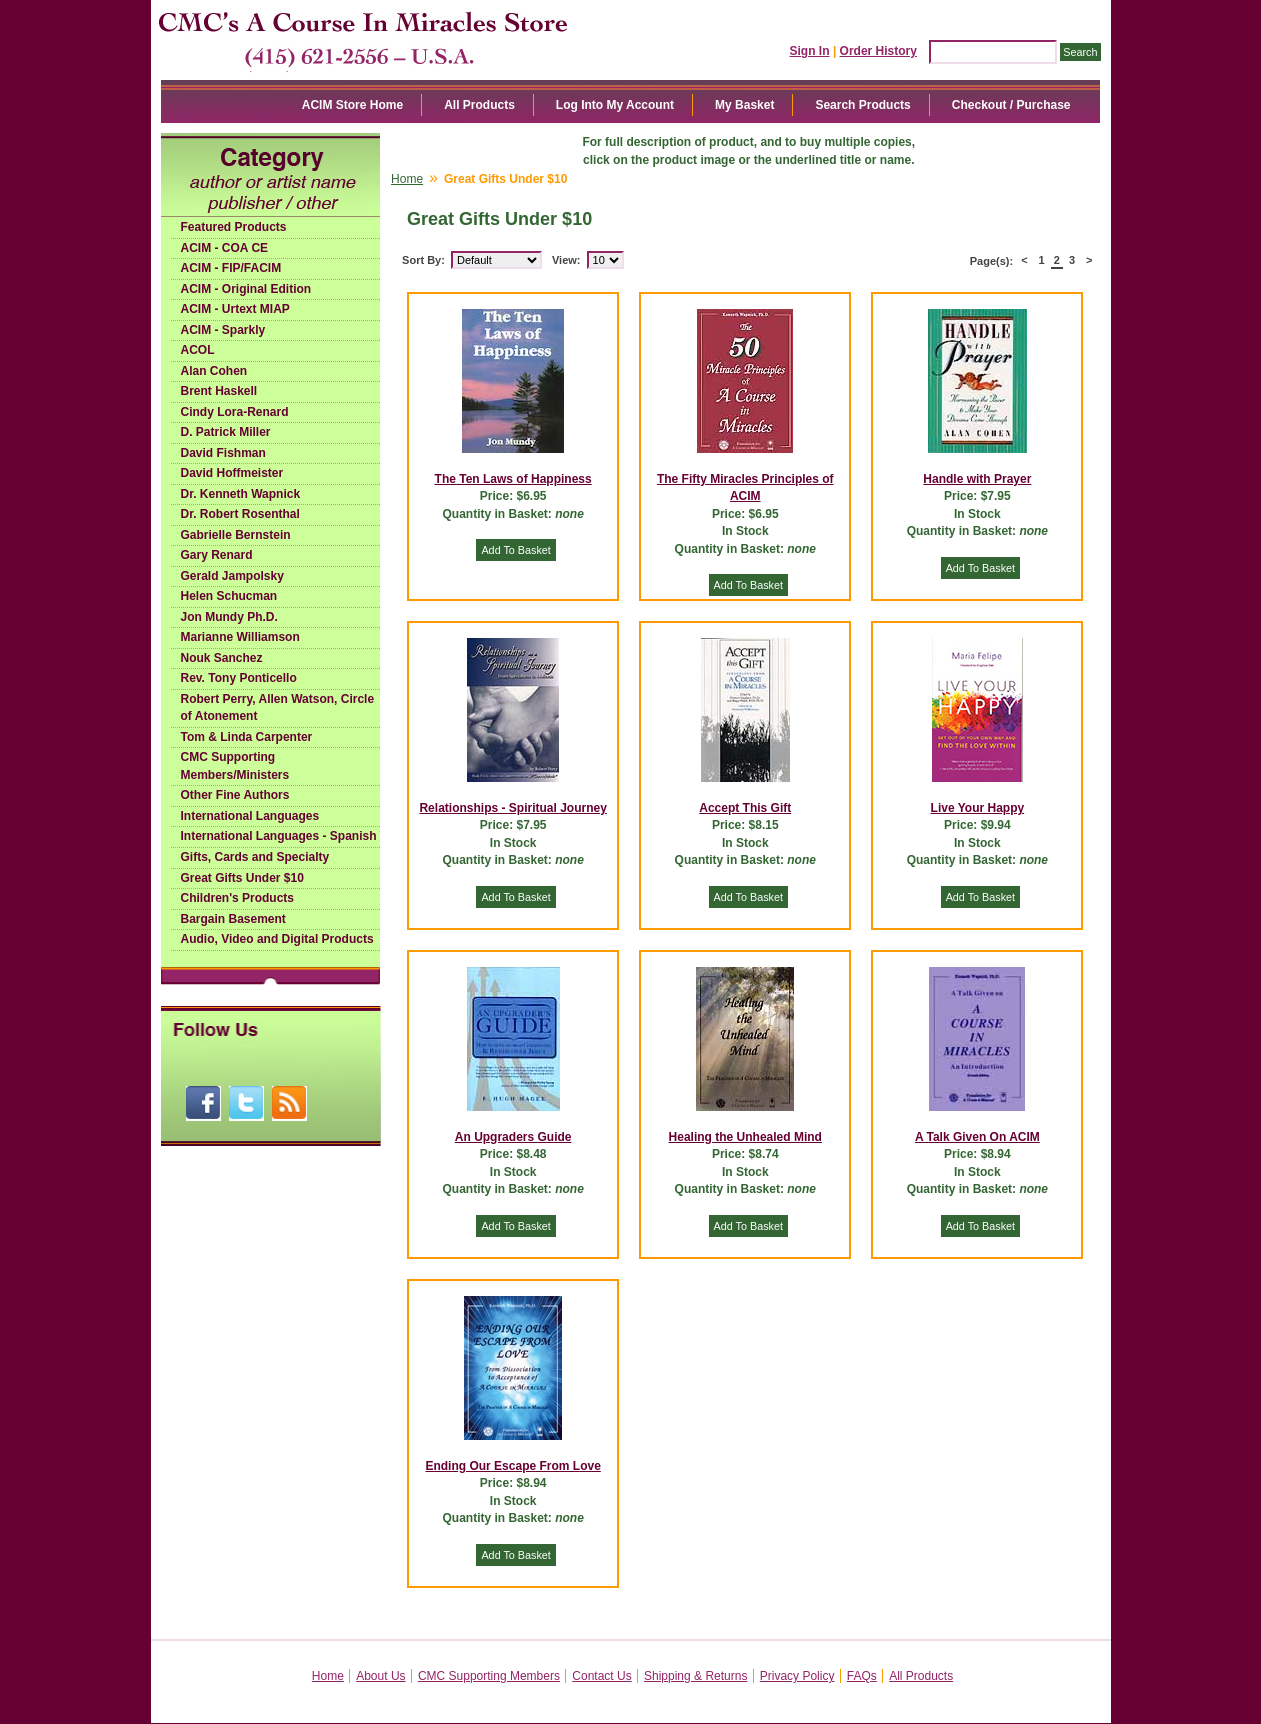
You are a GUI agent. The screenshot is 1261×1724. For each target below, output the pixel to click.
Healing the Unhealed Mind (745, 1137)
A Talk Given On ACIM (977, 1137)
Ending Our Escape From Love (512, 1466)
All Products (479, 105)
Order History (878, 51)
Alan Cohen (214, 371)
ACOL (198, 350)
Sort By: (423, 260)
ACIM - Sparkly (223, 330)
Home (407, 179)
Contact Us (601, 1676)
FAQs (862, 1676)
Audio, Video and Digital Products (277, 939)
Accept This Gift (745, 808)
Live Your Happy (978, 808)
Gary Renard (217, 555)
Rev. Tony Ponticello (239, 678)
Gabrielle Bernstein (236, 535)
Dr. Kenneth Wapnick (241, 494)
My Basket (744, 105)
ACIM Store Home (352, 105)
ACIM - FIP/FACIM (231, 268)
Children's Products (238, 898)
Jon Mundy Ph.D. (229, 617)
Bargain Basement (233, 919)
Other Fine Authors (235, 795)
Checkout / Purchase (1011, 105)
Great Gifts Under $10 (242, 878)
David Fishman (223, 453)
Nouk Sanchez (222, 658)
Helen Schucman (229, 596)
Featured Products (234, 227)
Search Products (862, 105)
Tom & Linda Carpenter (247, 737)
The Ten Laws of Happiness (513, 479)
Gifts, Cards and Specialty (255, 857)
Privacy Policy (797, 1676)
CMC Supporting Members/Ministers (235, 766)
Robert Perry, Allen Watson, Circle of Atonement (278, 708)
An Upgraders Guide (513, 1137)
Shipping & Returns (695, 1676)
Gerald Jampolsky (232, 576)
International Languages (250, 816)
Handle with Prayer (977, 479)
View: (566, 260)
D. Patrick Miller (226, 432)
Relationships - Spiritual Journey (512, 808)
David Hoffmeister (232, 473)
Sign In (810, 51)
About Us (380, 1676)
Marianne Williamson (240, 637)
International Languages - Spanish (279, 836)
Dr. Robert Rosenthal (240, 514)
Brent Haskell (219, 391)
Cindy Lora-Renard (235, 412)
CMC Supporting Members (489, 1676)
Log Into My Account (615, 105)
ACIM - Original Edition (246, 289)
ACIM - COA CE (225, 248)
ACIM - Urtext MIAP (235, 309)
